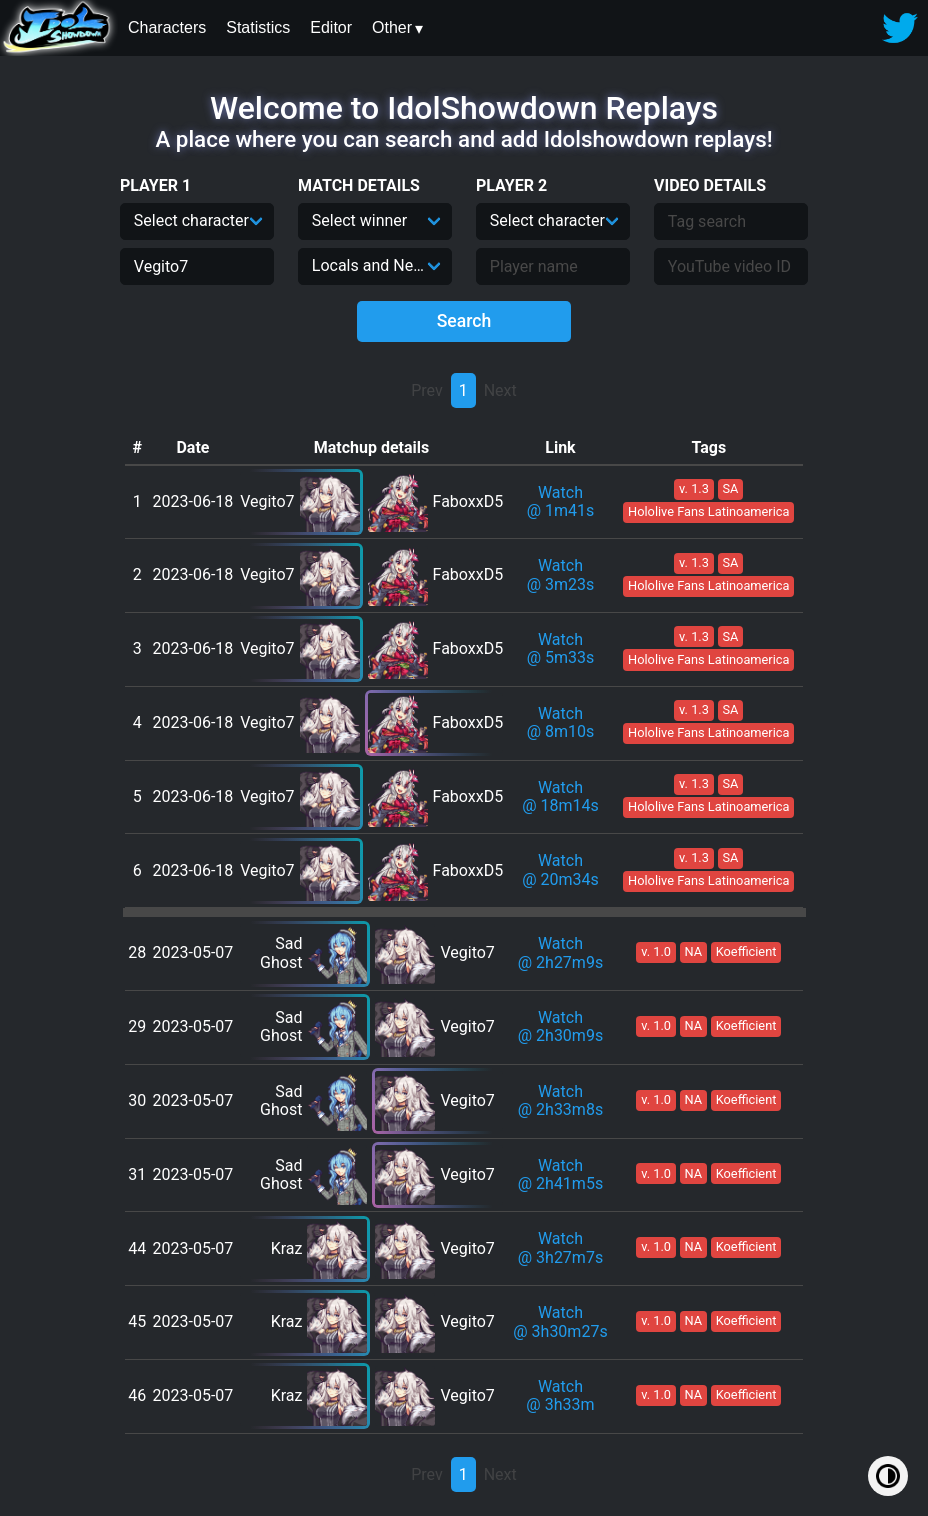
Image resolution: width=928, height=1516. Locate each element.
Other (392, 27)
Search (464, 321)
